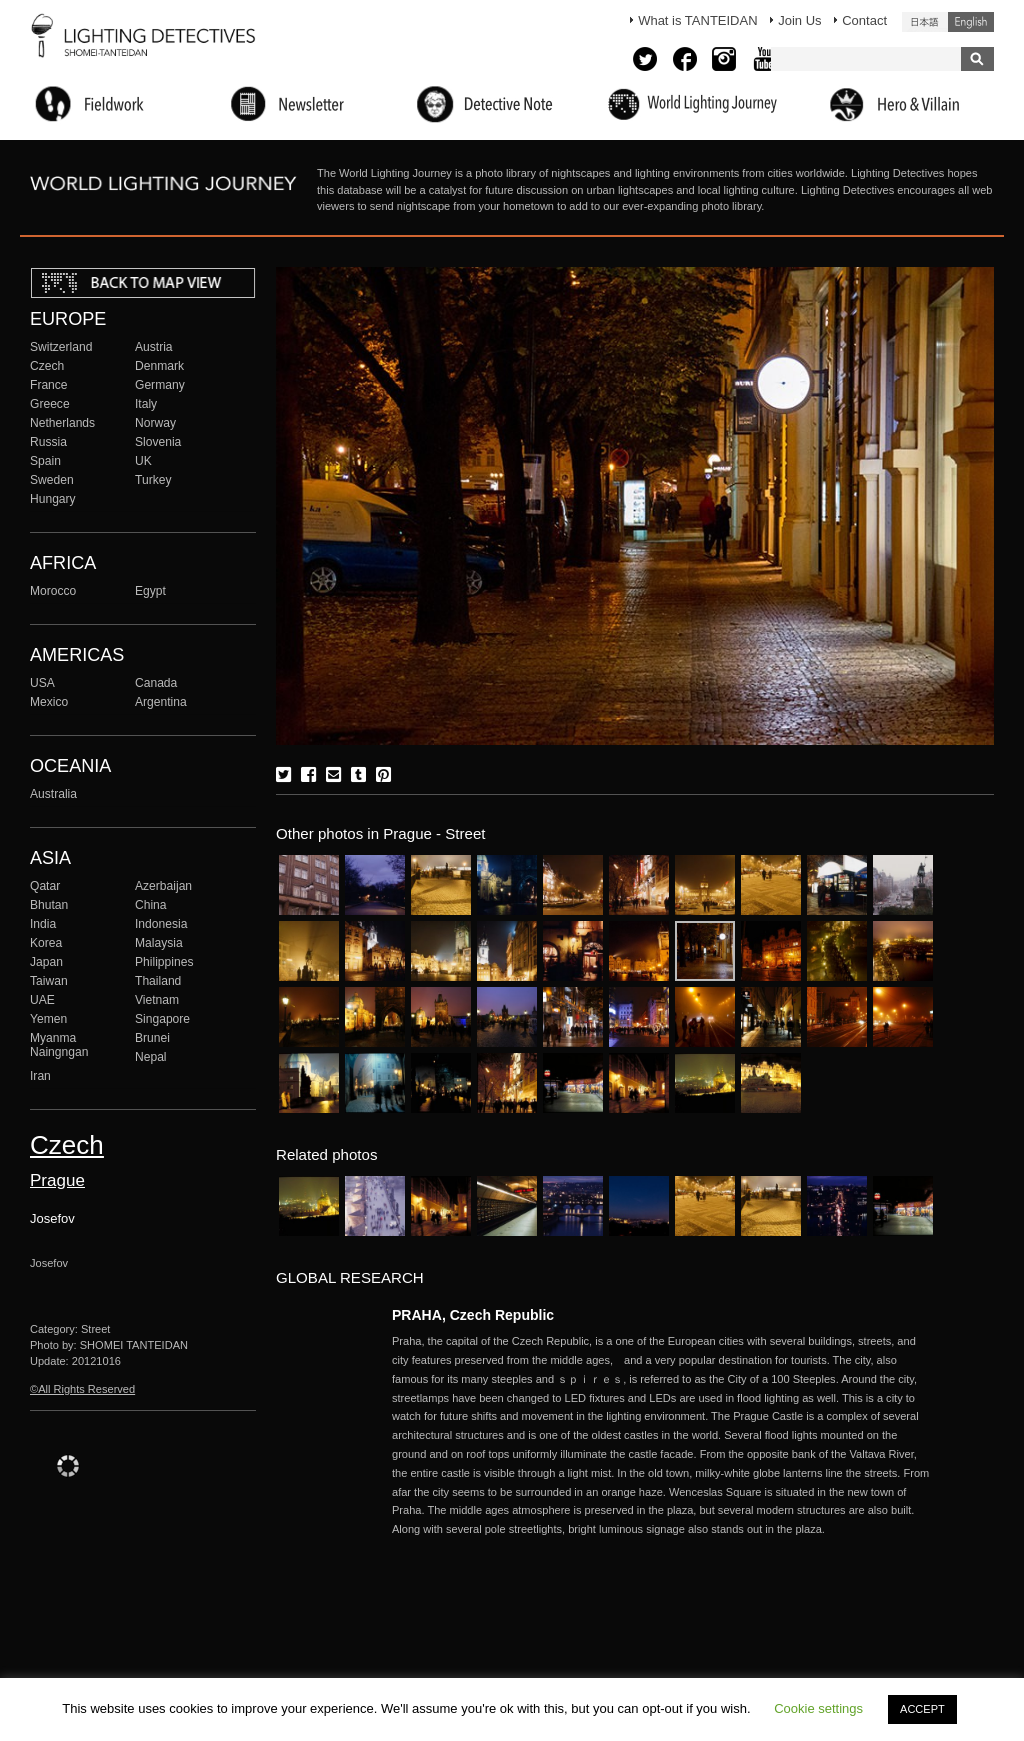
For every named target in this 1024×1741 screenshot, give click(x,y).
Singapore (162, 1019)
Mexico (49, 702)
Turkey (153, 480)
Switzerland (61, 347)
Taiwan (49, 981)
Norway (155, 423)
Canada (156, 683)
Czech (47, 366)
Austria (154, 347)
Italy (146, 404)
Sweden (52, 480)
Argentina (161, 702)
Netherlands (62, 423)
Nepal (151, 1057)
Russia (48, 442)
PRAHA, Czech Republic (473, 1315)
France (49, 385)
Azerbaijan (163, 886)
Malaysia (159, 943)
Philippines (164, 962)
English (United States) (971, 22)
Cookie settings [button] (818, 1708)
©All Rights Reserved (82, 1389)
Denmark (159, 366)
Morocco (53, 591)
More (662, 1435)
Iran (40, 1076)
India (43, 924)
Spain (45, 461)
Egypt (150, 591)
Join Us (799, 20)
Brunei (152, 1038)
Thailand (158, 981)
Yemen (48, 1019)
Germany (160, 385)
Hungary (53, 499)
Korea (46, 943)
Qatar (45, 886)
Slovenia (158, 442)
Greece (50, 404)
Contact (864, 20)
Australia (53, 794)
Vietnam (157, 1000)
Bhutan (49, 905)
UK (143, 461)
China (151, 905)
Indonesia (161, 924)
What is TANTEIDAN (697, 20)
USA (42, 683)
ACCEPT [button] (922, 1709)
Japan (46, 962)
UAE (42, 1000)
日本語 (925, 22)
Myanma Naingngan (59, 1045)
